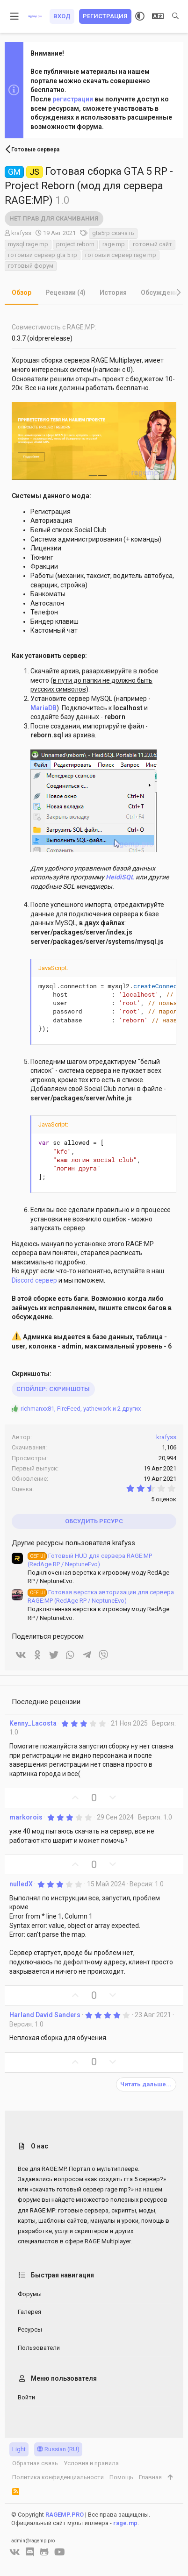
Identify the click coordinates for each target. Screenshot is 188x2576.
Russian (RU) (58, 2449)
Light (19, 2449)
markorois (26, 1817)
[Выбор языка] (157, 16)
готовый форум (30, 265)
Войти (26, 2397)
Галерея (29, 2311)
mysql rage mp (28, 244)
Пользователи (39, 2347)
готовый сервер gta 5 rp (42, 254)
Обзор (21, 292)
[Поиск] (175, 16)
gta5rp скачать (113, 232)
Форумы (30, 2294)
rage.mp (125, 2522)
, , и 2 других (81, 1408)
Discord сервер (34, 1280)
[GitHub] (44, 2552)
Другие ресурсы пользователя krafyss (73, 1543)
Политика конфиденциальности (58, 2477)
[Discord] (30, 2552)
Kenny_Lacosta (33, 1723)
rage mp (113, 244)
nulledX (21, 1884)
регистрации (72, 99)
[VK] (14, 2552)
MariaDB (43, 708)
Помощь (121, 2477)
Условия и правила (91, 2463)
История (113, 292)
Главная (150, 2477)
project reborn (75, 244)
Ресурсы (30, 2329)
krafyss (21, 232)
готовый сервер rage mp (120, 254)
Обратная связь (35, 2463)
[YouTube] (59, 2552)
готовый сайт (152, 244)
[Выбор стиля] (139, 16)
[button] (15, 16)
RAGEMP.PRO (64, 2514)
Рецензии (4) (65, 292)
